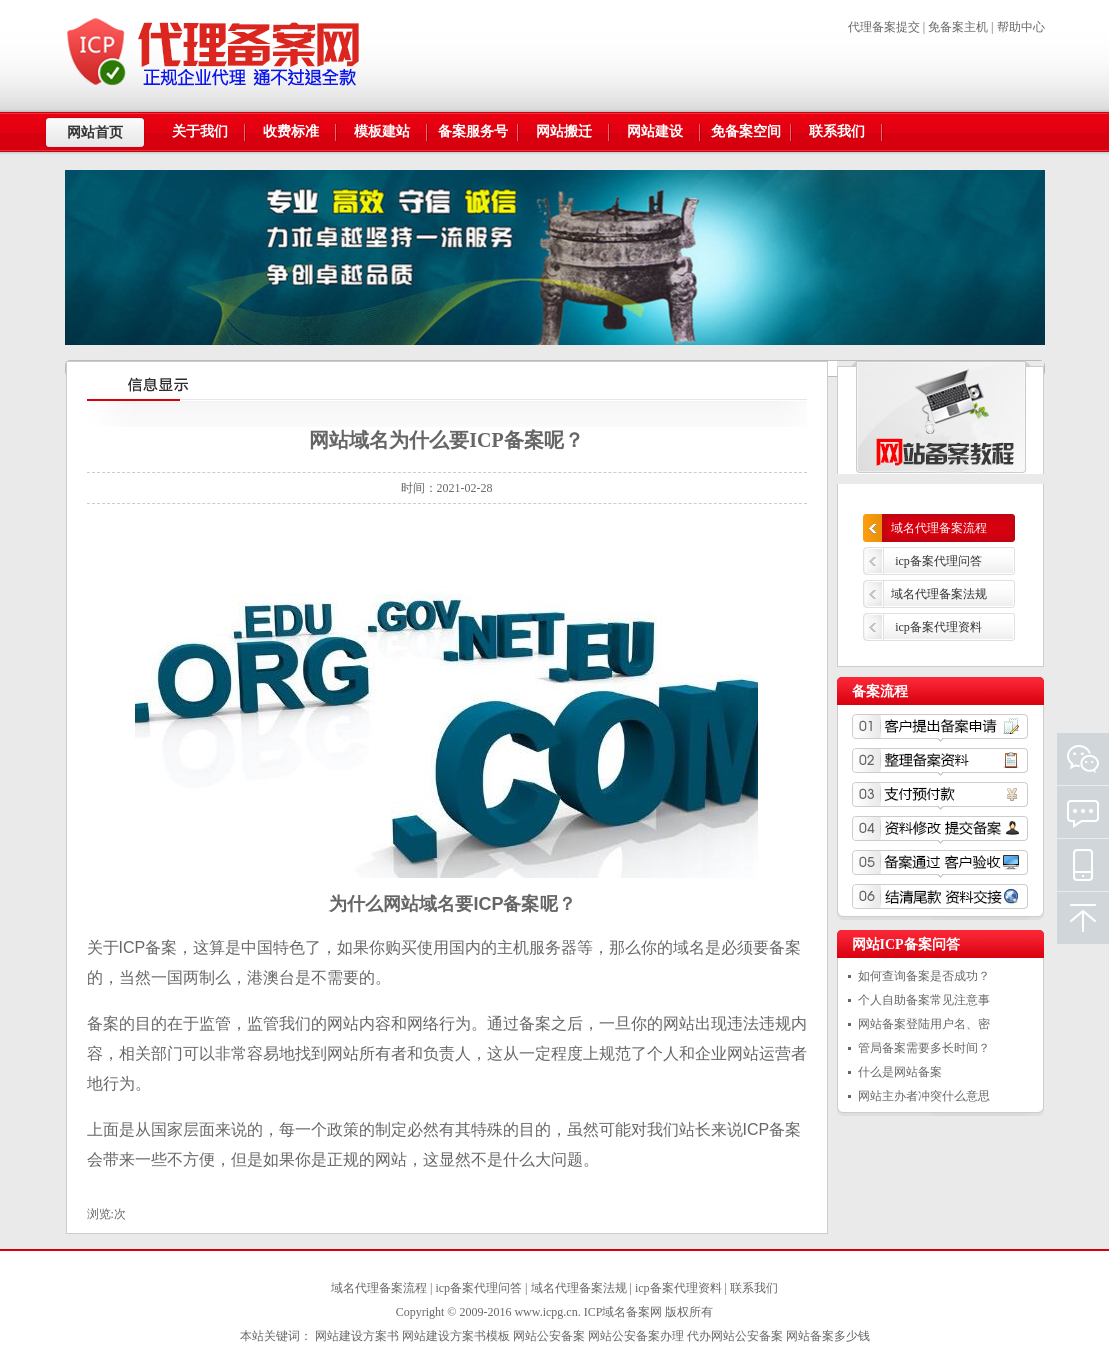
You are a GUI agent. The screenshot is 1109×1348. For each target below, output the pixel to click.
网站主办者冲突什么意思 (924, 1096)
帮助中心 (1021, 27)
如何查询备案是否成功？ (924, 976)
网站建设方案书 (357, 1336)
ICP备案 (506, 904)
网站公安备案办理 (636, 1336)
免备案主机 (958, 27)
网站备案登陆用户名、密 (924, 1024)
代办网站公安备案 (735, 1336)
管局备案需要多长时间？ (924, 1048)
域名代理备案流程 (939, 528)
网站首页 (95, 132)
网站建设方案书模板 (456, 1336)
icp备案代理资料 (938, 627)
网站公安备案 (549, 1336)
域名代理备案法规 (939, 594)
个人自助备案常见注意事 (924, 1000)
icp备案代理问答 (938, 561)
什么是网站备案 (900, 1072)
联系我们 (754, 1288)
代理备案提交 (884, 27)
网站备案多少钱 (828, 1336)
